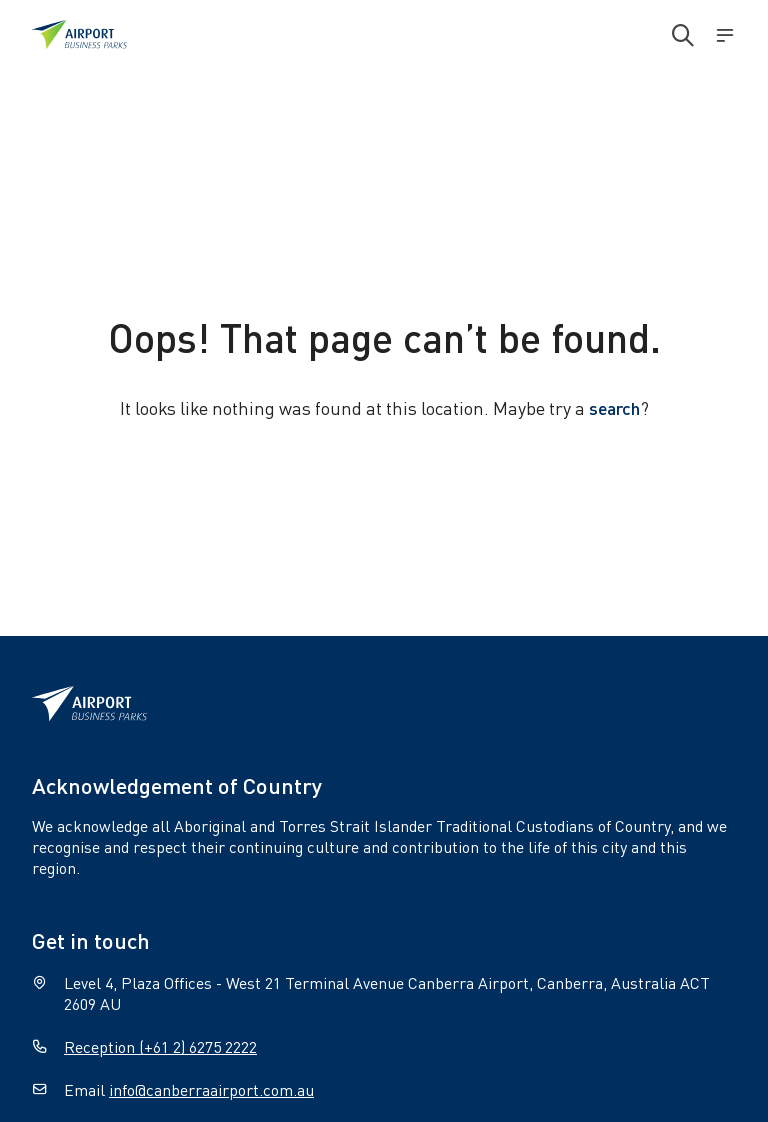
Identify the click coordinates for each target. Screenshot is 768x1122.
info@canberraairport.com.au (211, 1089)
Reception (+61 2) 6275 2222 (160, 1046)
